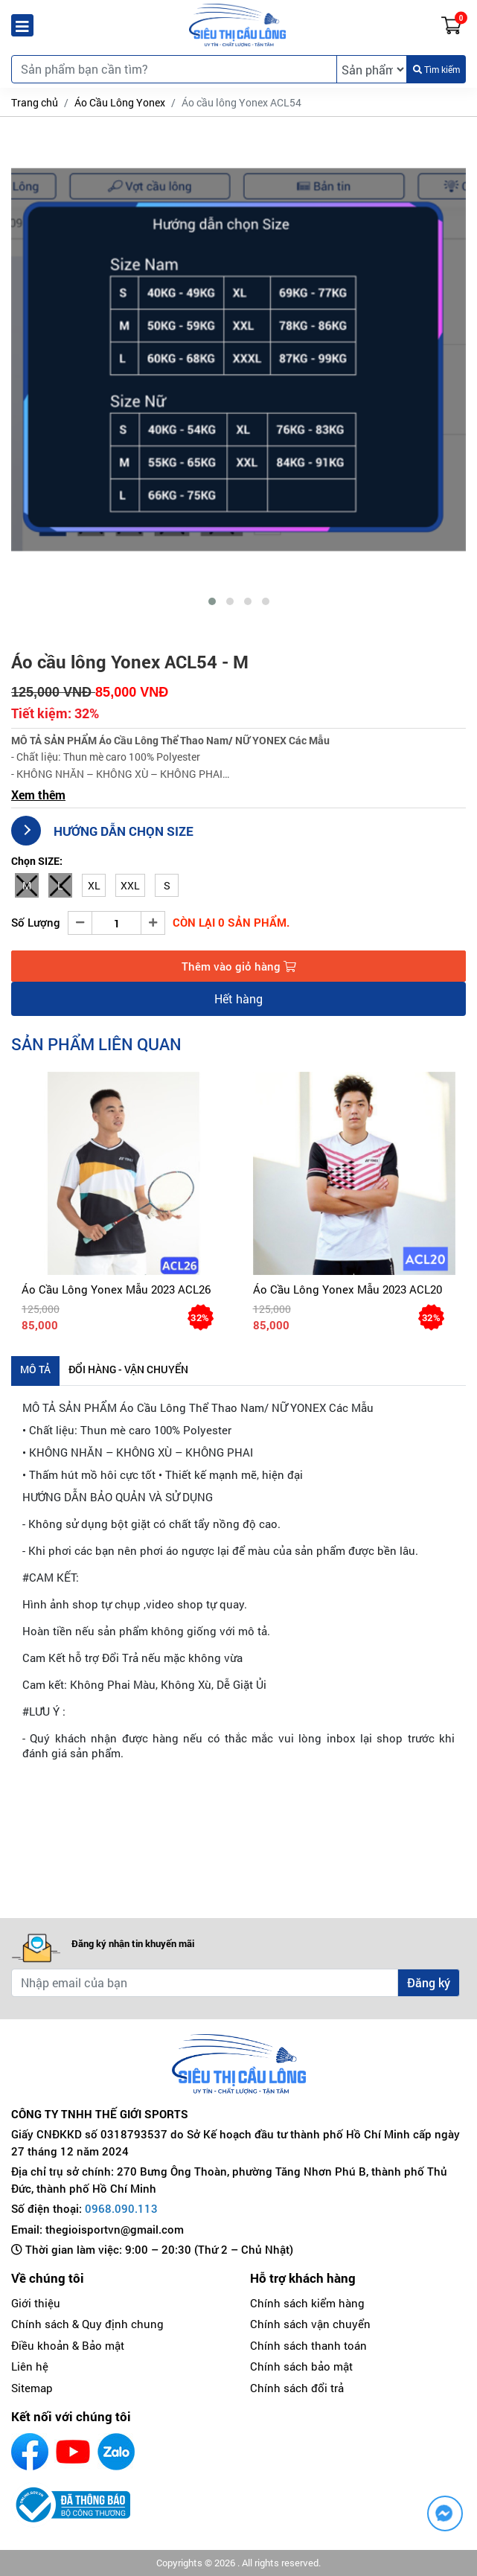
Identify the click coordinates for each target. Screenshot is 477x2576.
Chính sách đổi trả (297, 2387)
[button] (212, 601)
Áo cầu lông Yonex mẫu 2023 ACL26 (116, 1289)
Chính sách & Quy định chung (87, 2323)
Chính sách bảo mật (301, 2366)
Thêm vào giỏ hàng (239, 966)
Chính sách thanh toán (308, 2345)
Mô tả (35, 1369)
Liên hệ (29, 2366)
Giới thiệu (35, 2302)
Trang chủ (34, 102)
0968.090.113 (121, 2208)
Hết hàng (238, 998)
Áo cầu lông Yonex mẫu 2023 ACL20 (347, 1289)
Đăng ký (428, 1982)
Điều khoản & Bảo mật (67, 2345)
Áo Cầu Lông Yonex (119, 102)
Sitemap (32, 2387)
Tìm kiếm (436, 69)
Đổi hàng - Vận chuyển (128, 1369)
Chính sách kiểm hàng (307, 2302)
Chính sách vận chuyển (310, 2323)
